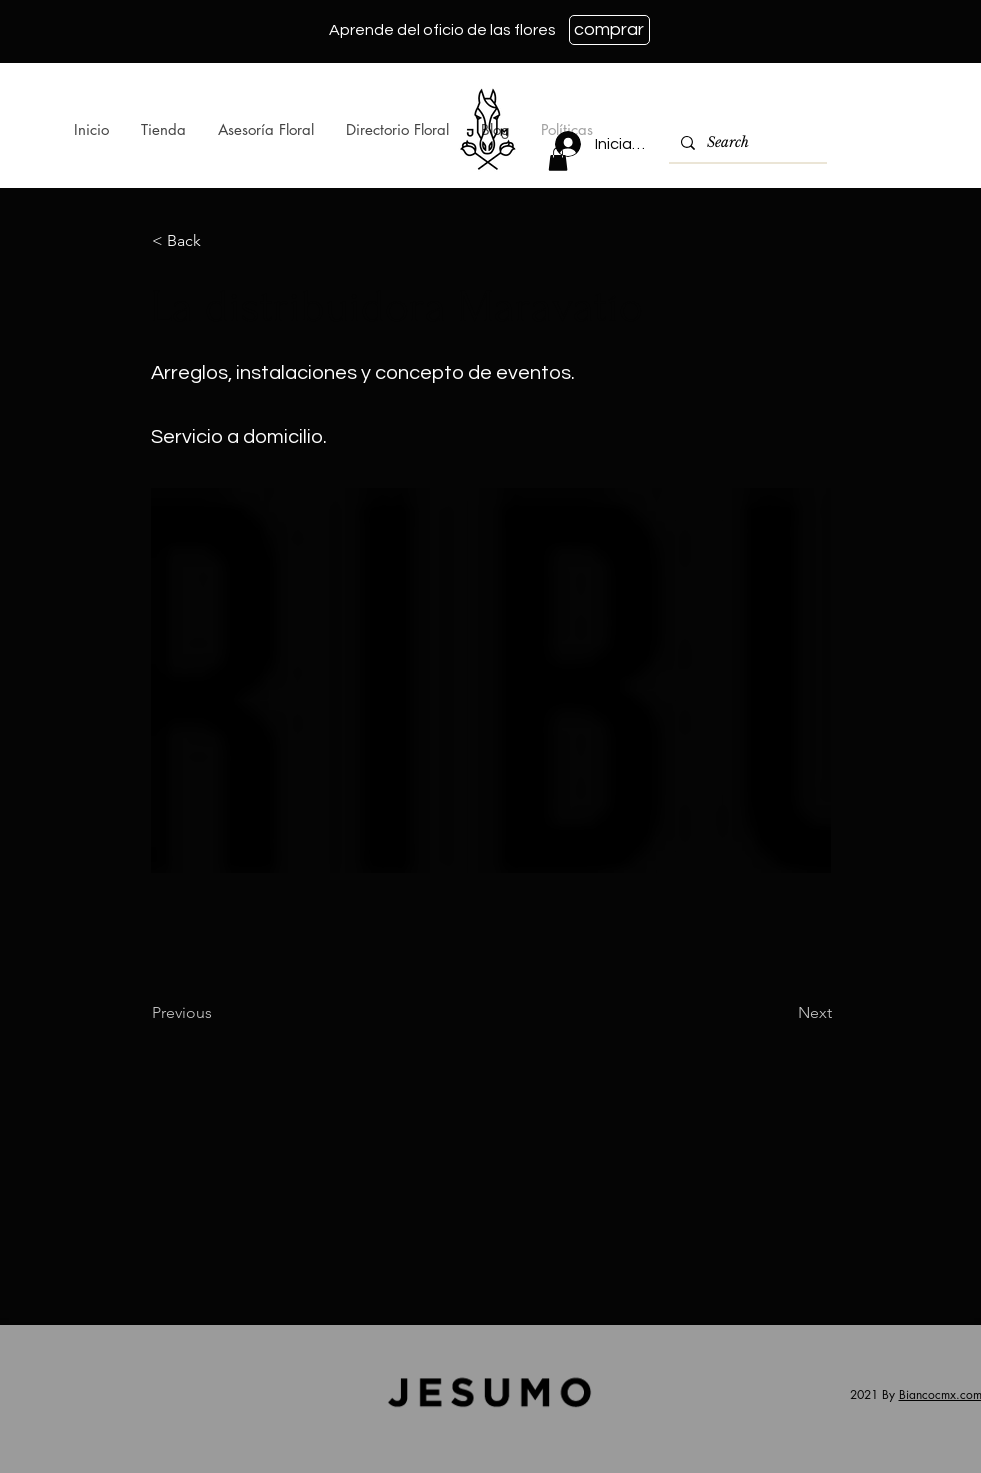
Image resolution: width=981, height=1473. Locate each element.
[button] (558, 159)
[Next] (782, 1013)
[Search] (746, 142)
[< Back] (218, 241)
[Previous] (218, 1013)
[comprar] (609, 30)
